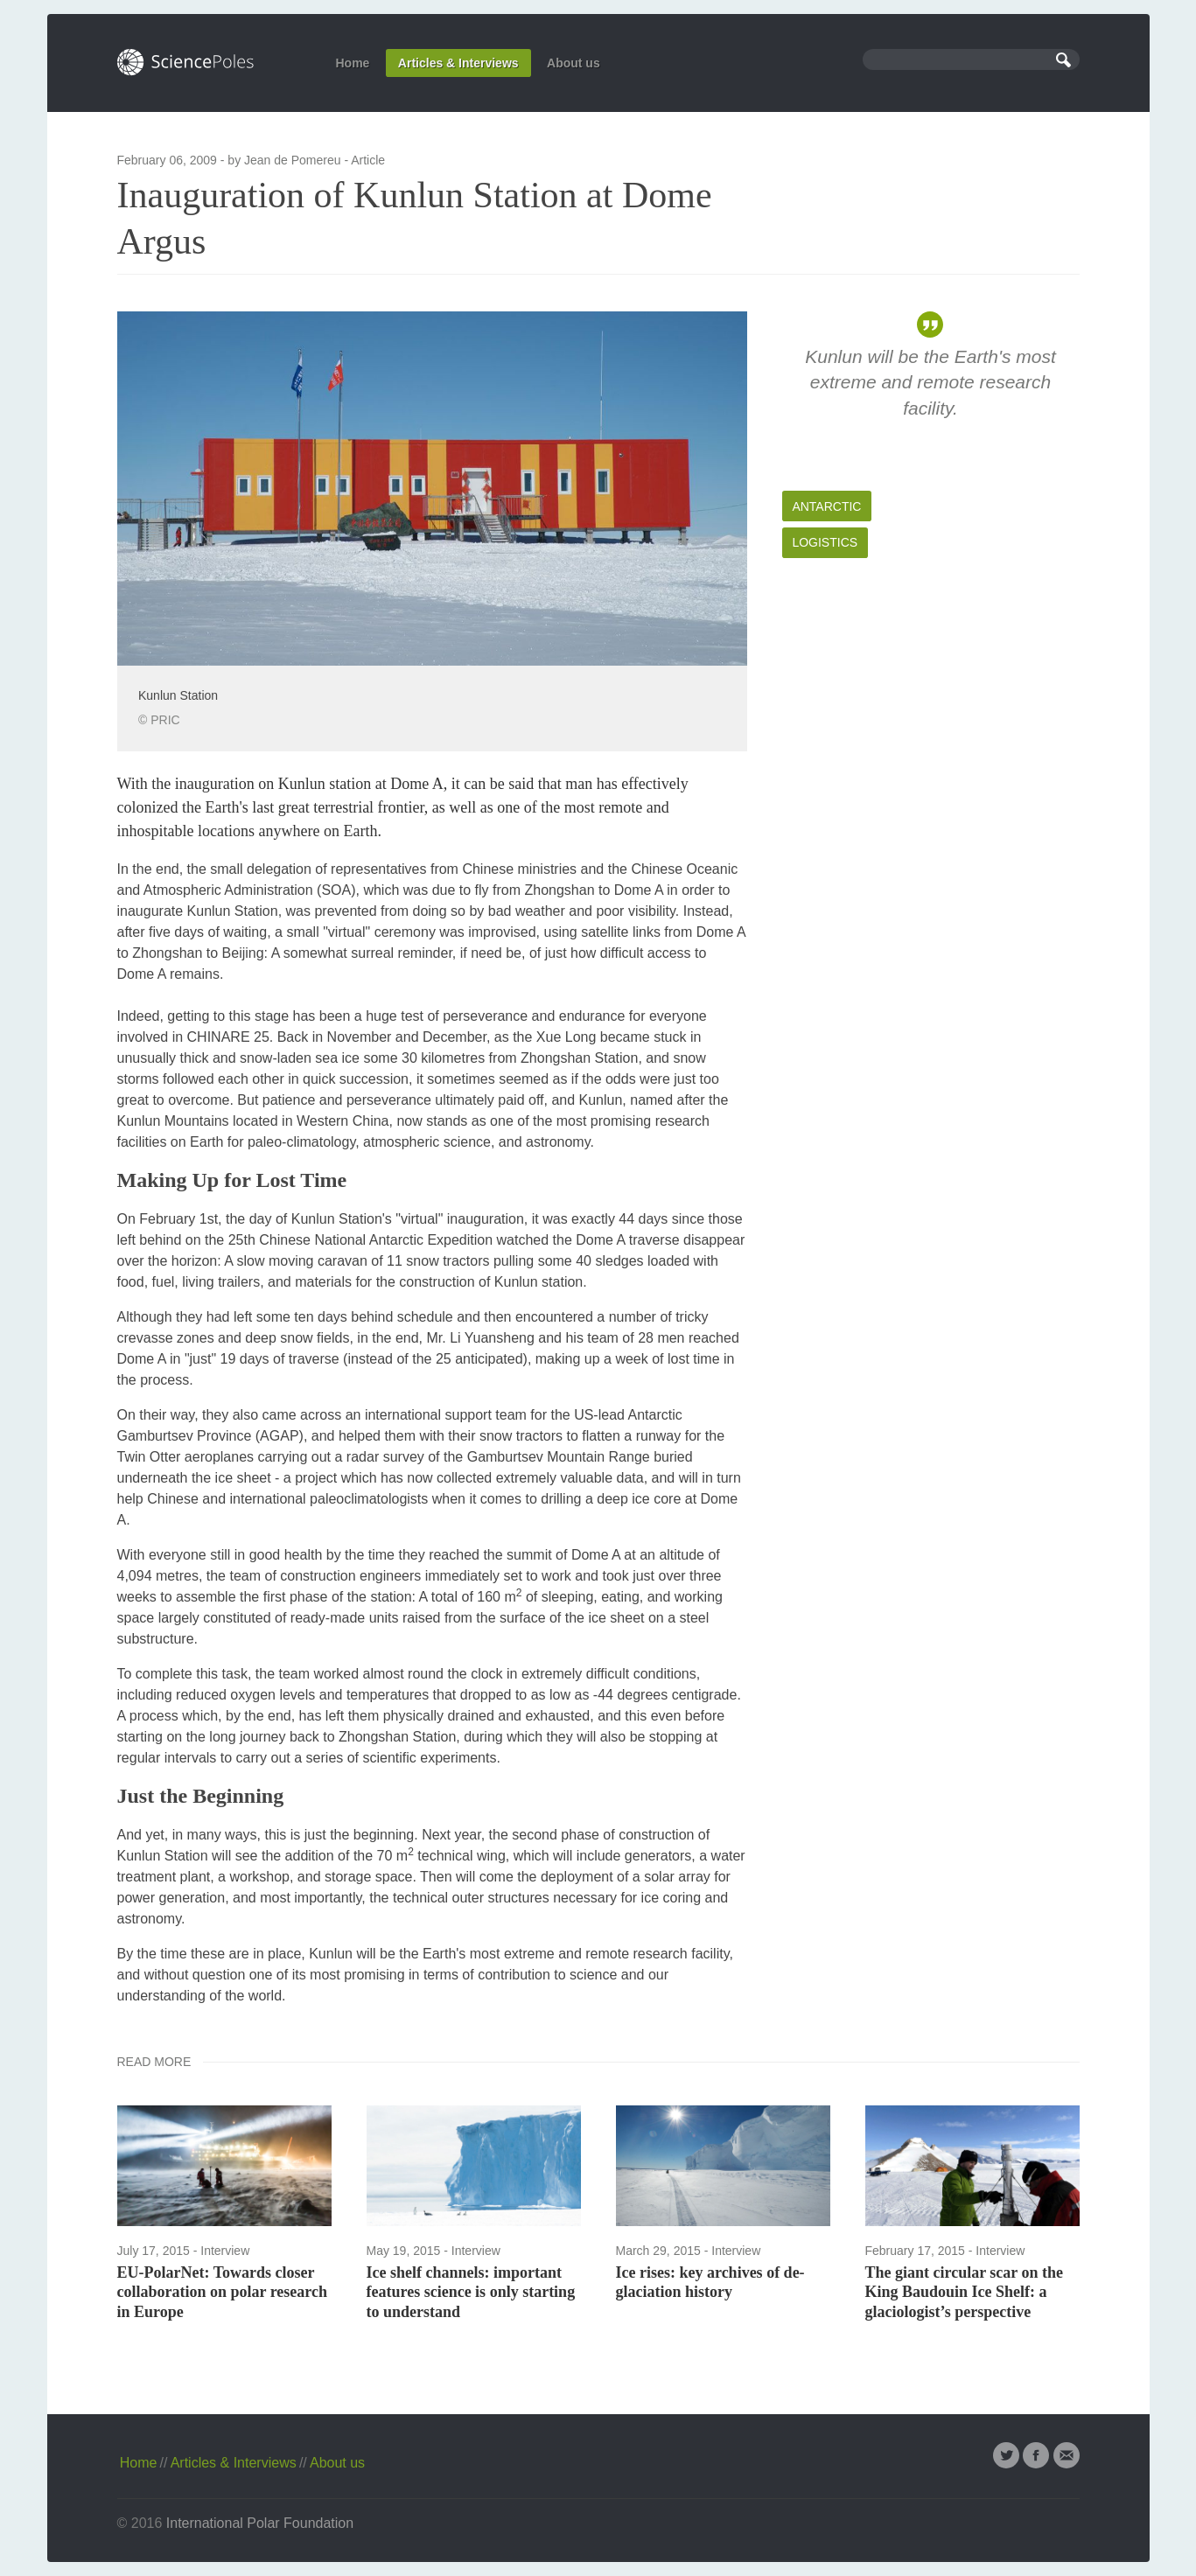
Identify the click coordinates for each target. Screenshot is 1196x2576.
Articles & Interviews (458, 63)
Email (1066, 2455)
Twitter (1006, 2455)
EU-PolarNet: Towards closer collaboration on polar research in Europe (222, 2292)
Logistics (824, 542)
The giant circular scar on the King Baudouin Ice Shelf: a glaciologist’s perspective (964, 2292)
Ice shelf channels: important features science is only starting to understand (471, 2292)
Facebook (1036, 2455)
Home (353, 63)
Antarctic (826, 506)
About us (573, 63)
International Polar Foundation (259, 2523)
